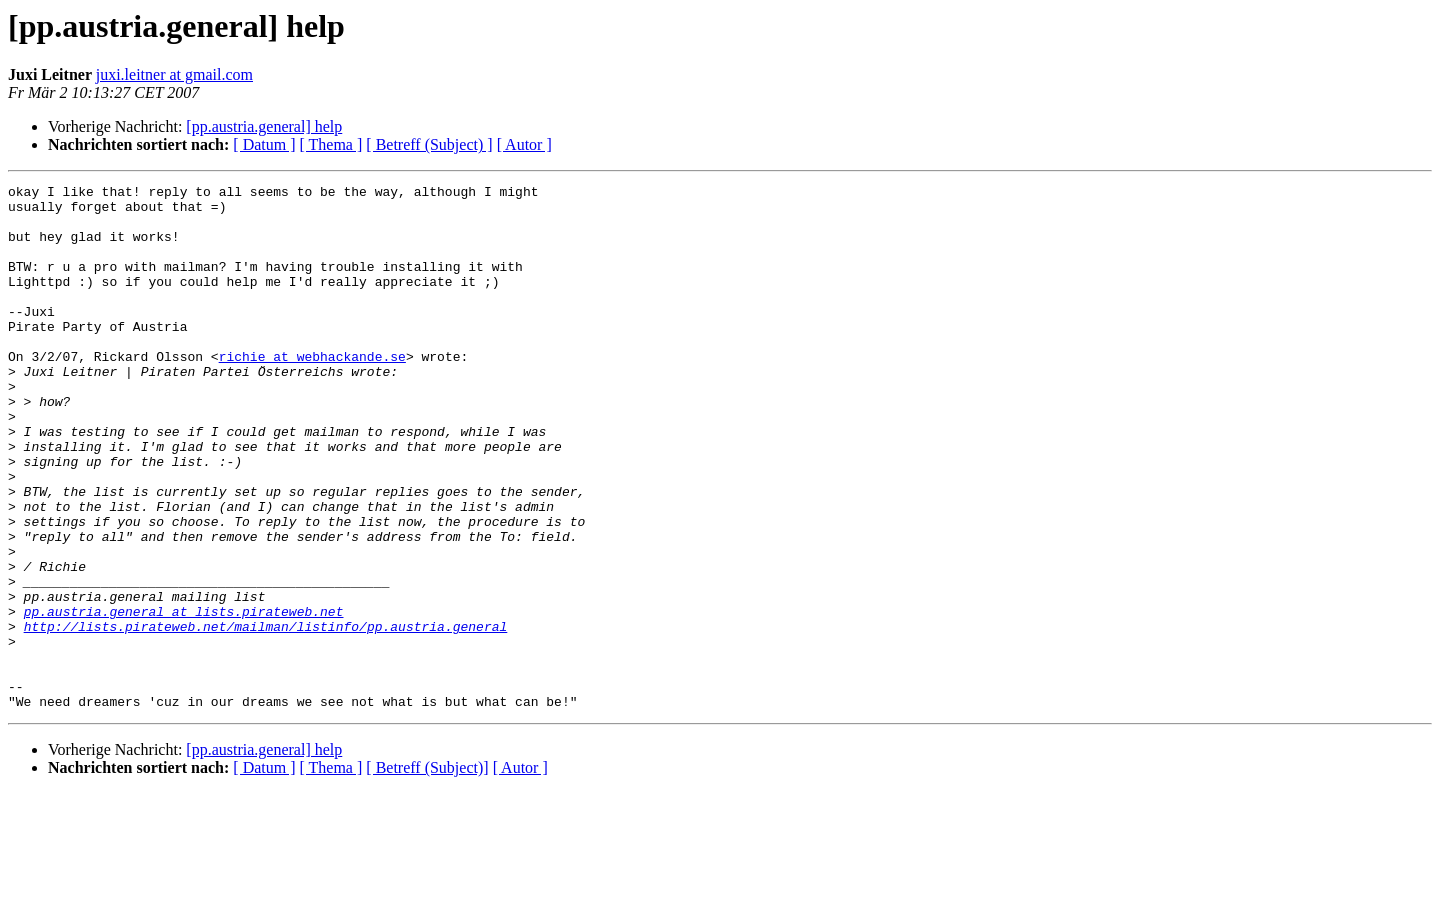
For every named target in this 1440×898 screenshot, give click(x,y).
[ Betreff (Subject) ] (429, 144)
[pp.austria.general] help (264, 126)
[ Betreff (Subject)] (427, 872)
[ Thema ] (331, 144)
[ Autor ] (524, 144)
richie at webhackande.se (312, 392)
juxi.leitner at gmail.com (174, 74)
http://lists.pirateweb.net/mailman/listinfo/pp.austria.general (266, 716)
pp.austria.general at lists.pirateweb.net (184, 698)
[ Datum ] (264, 144)
